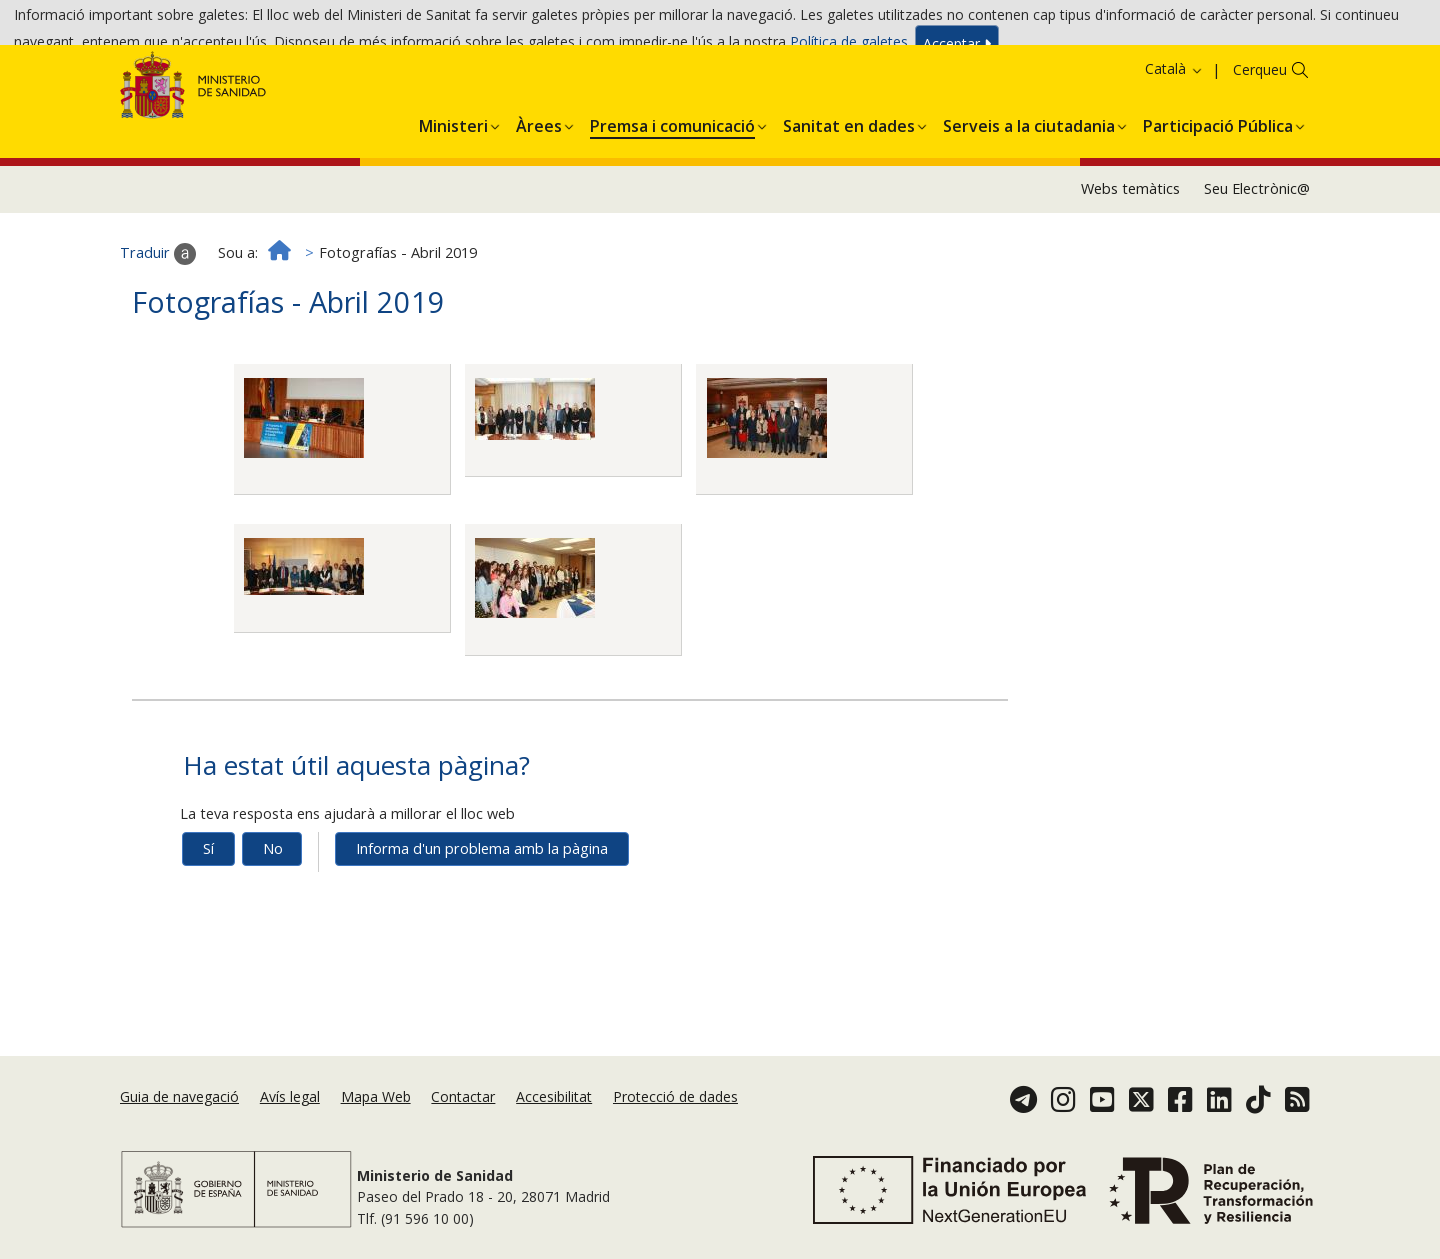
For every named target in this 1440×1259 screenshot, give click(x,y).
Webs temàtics (1130, 267)
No (273, 927)
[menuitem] (453, 202)
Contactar (463, 1123)
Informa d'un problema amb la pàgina (482, 927)
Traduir (158, 333)
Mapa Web (376, 1123)
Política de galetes (849, 48)
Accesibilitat (554, 1123)
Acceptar (957, 50)
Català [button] (1174, 147)
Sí (208, 927)
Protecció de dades (675, 1123)
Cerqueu (1260, 148)
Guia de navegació (179, 1123)
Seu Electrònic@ (1257, 267)
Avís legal (290, 1123)
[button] (453, 202)
